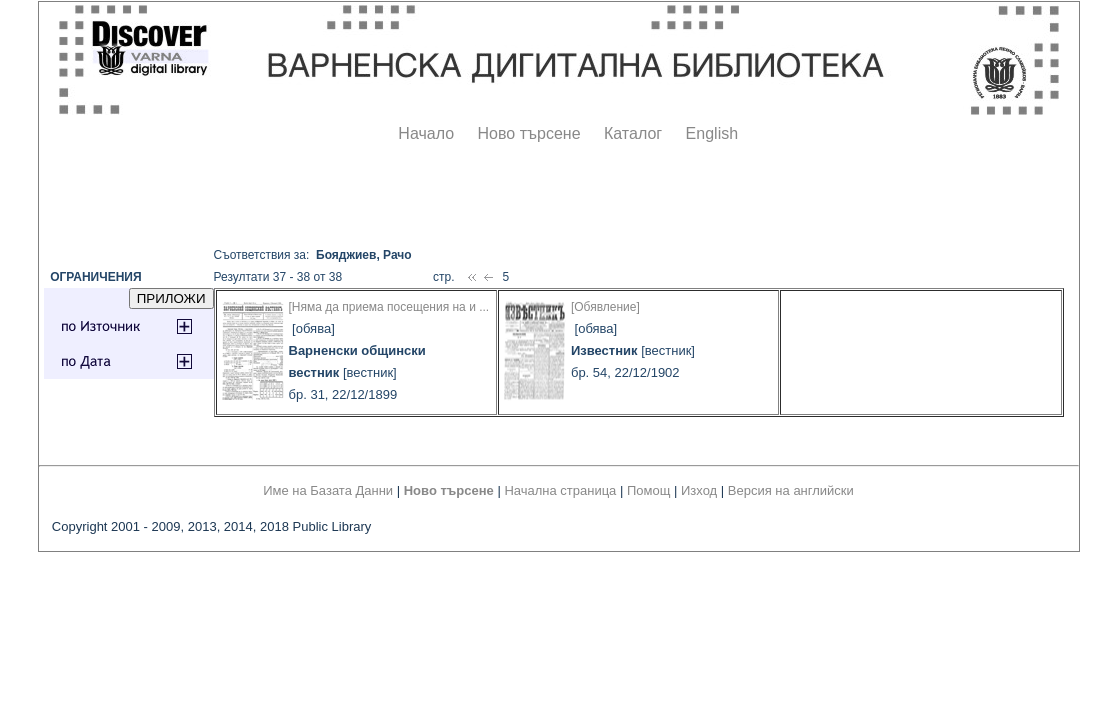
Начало (426, 133)
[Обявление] (605, 307)
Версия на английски (791, 490)
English (712, 133)
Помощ (648, 490)
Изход (699, 490)
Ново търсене (529, 133)
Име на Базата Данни (328, 490)
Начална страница (560, 490)
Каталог (633, 133)
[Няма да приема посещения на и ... (389, 307)
